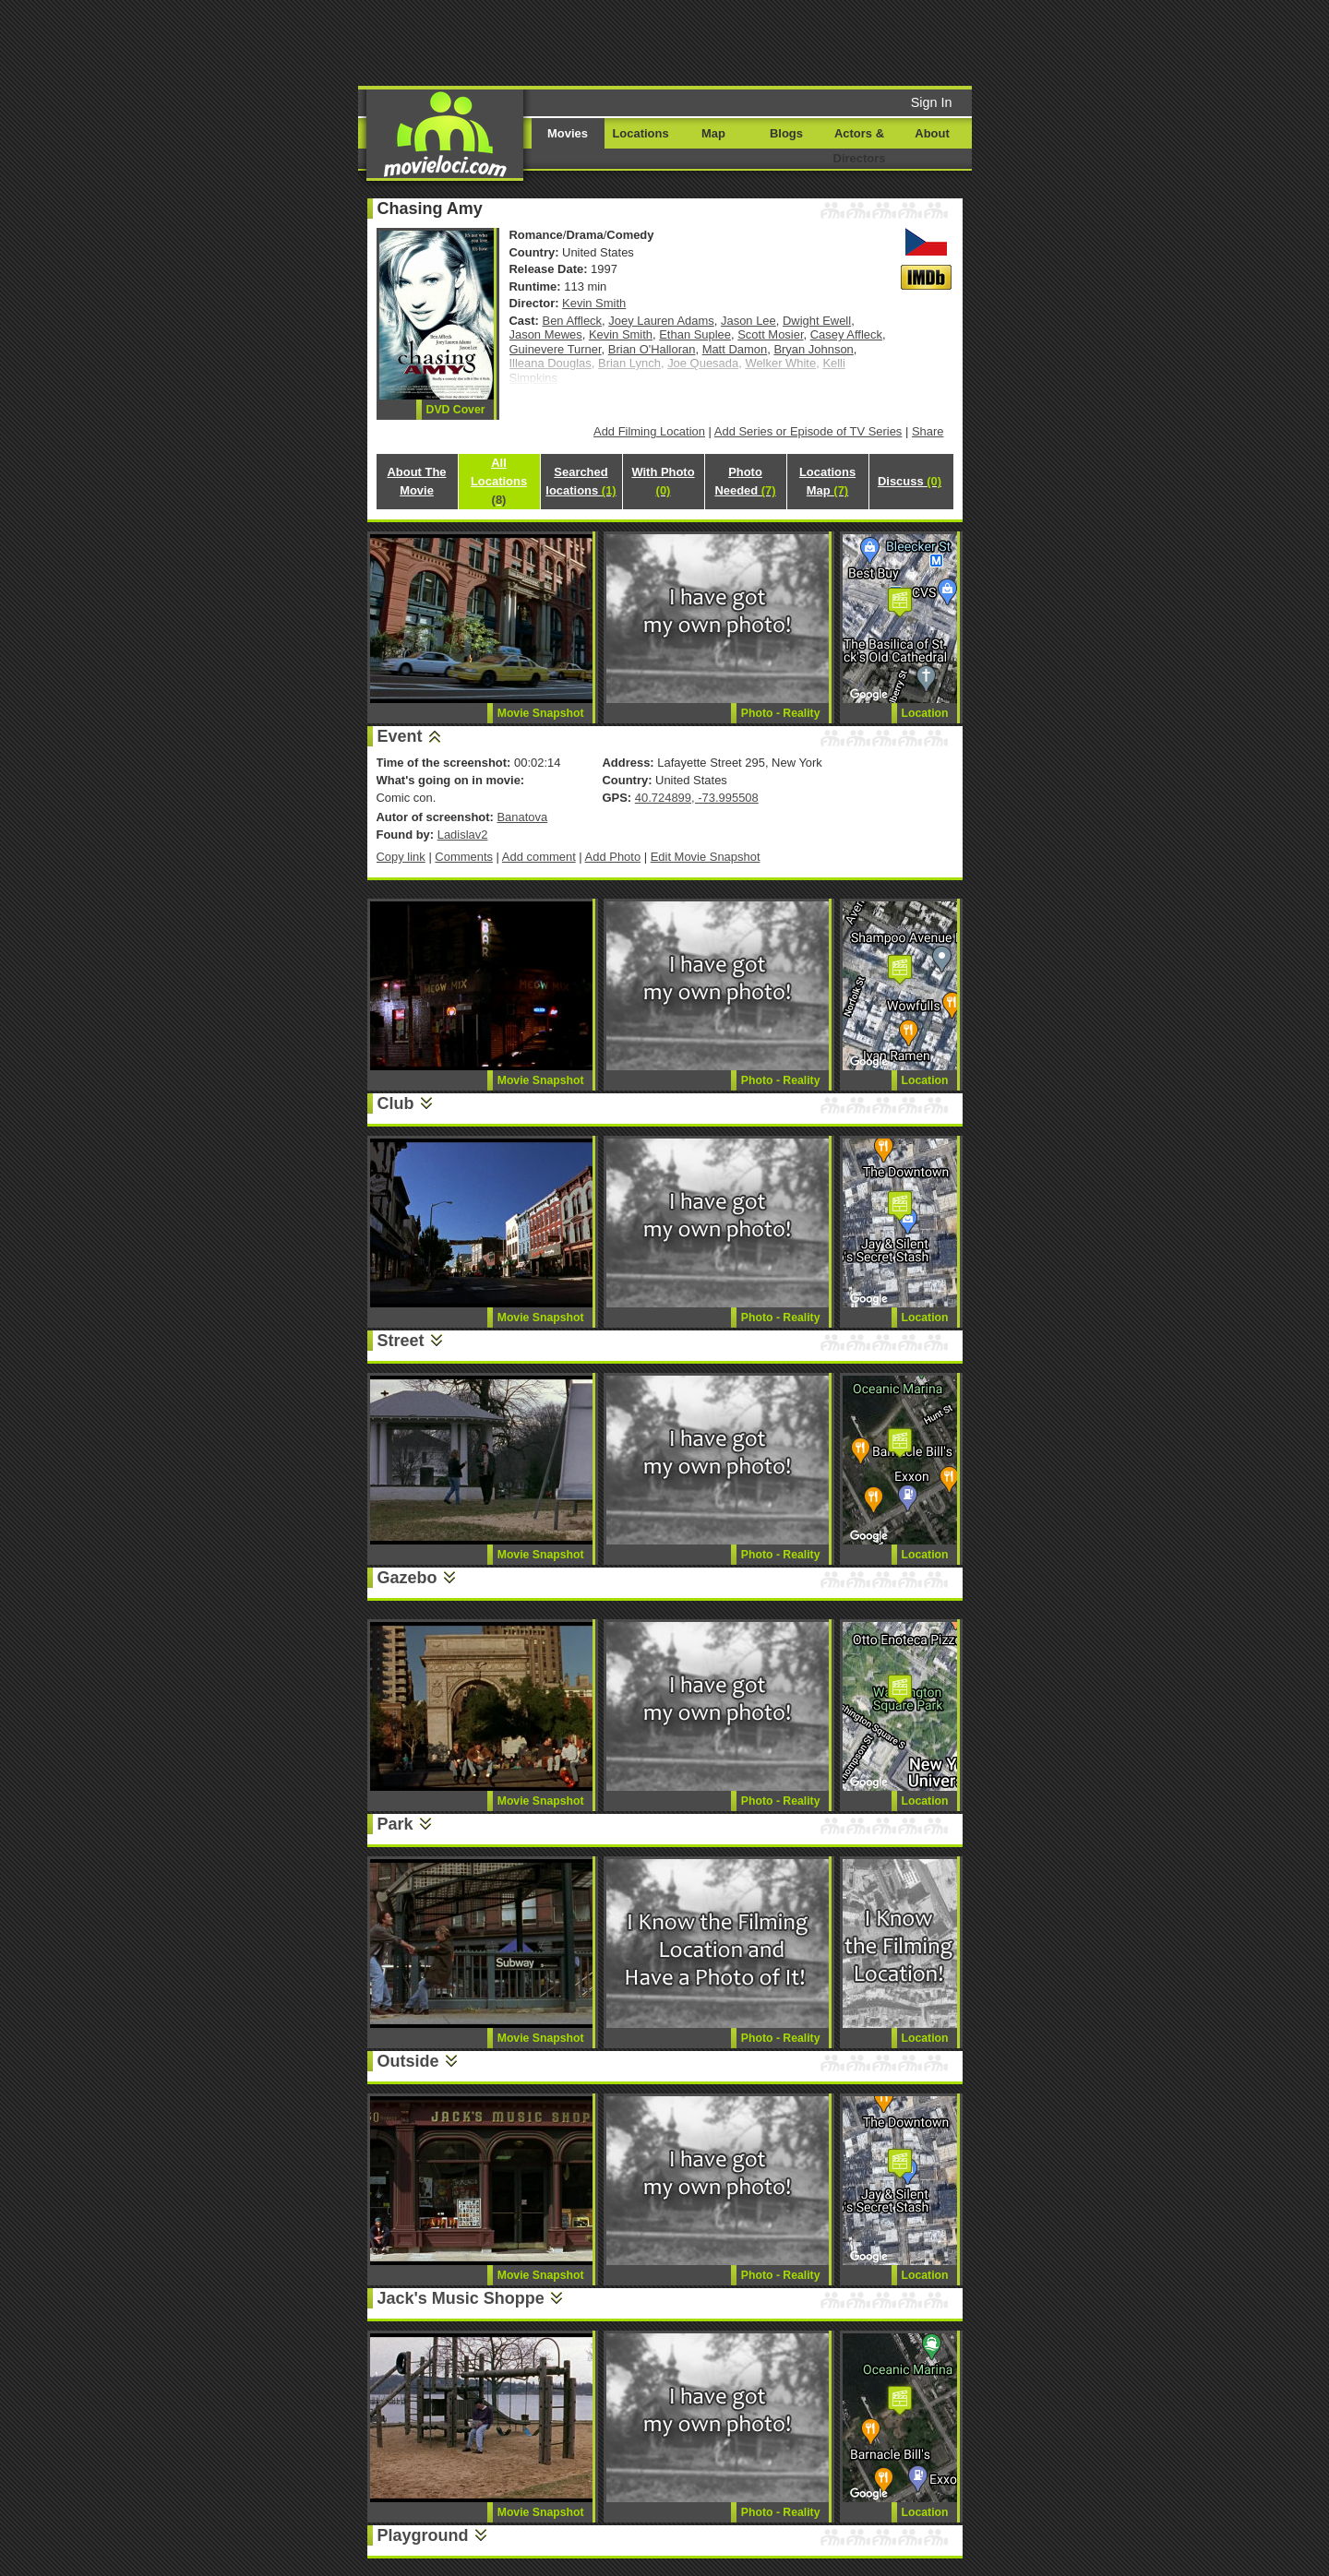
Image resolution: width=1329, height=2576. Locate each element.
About (932, 133)
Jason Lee (748, 321)
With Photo (662, 481)
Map (713, 133)
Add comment (539, 857)
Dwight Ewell (817, 321)
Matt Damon (735, 349)
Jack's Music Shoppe (461, 2298)
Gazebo (407, 1577)
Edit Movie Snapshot (705, 857)
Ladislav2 (462, 834)
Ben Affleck (573, 321)
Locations (640, 133)
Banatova (522, 817)
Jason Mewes (545, 334)
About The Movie (416, 481)
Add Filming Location (649, 431)
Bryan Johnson (813, 349)
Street (401, 1340)
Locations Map (827, 481)
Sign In (931, 102)
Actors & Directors (859, 145)
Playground (423, 2535)
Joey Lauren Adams (661, 321)
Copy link (401, 857)
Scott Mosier (770, 334)
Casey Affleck (846, 334)
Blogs (786, 133)
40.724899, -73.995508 (697, 798)
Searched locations (580, 481)
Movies (567, 133)
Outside (408, 2061)
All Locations (499, 481)
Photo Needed (744, 481)
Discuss (909, 481)
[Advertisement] (805, 41)
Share (928, 431)
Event (400, 736)
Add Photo (613, 857)
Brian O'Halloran (652, 349)
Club (395, 1103)
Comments (464, 857)
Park (395, 1824)
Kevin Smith (594, 303)
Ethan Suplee (695, 334)
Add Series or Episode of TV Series (808, 431)
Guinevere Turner (555, 349)
